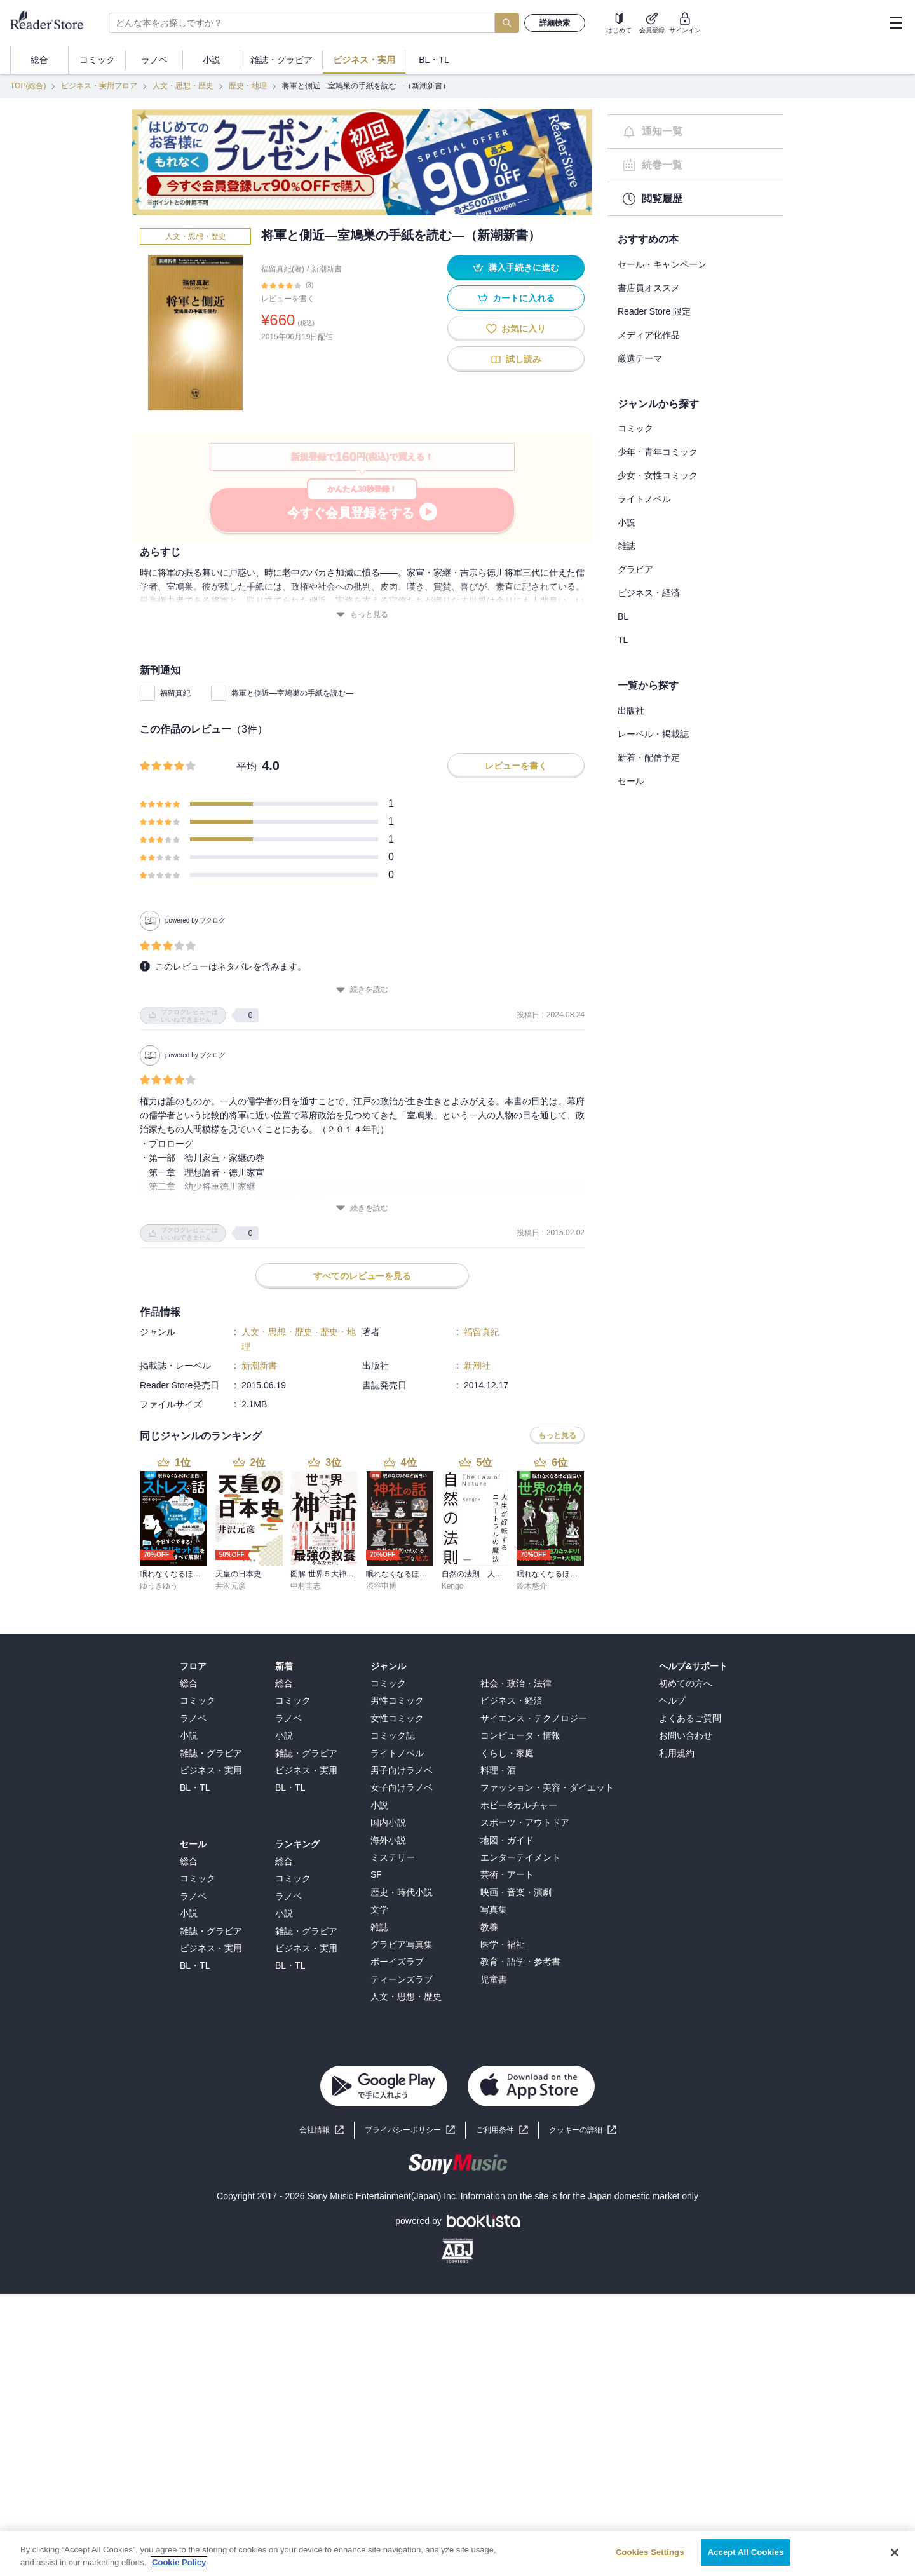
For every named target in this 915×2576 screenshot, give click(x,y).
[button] (583, 2130)
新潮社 (477, 1365)
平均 (246, 766)
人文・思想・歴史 (183, 85)
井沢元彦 (230, 1586)
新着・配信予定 (649, 757)
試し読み (516, 359)
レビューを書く (288, 298)
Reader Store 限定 (654, 311)
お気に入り (516, 328)
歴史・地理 (248, 85)
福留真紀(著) (282, 268)
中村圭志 (305, 1586)
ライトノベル (644, 499)
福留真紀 (175, 693)
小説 (626, 522)
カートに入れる (516, 298)
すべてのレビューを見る (362, 1276)
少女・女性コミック (658, 475)
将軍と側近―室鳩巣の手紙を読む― (292, 693)
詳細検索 (554, 22)
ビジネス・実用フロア (99, 85)
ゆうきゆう (159, 1586)
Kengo (453, 1586)
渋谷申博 (381, 1586)
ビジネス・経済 (649, 593)
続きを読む (362, 989)
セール (631, 781)
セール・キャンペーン (662, 264)
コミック (635, 428)
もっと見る (362, 615)
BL (623, 616)
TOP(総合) (28, 85)
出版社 (631, 710)
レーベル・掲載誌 (653, 734)
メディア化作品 (649, 335)
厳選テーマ (640, 358)
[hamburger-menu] (895, 22)
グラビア (635, 569)
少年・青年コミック (658, 452)
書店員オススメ (649, 288)
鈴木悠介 (532, 1586)
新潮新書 (326, 268)
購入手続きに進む (516, 267)
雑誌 (626, 546)
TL (623, 640)
